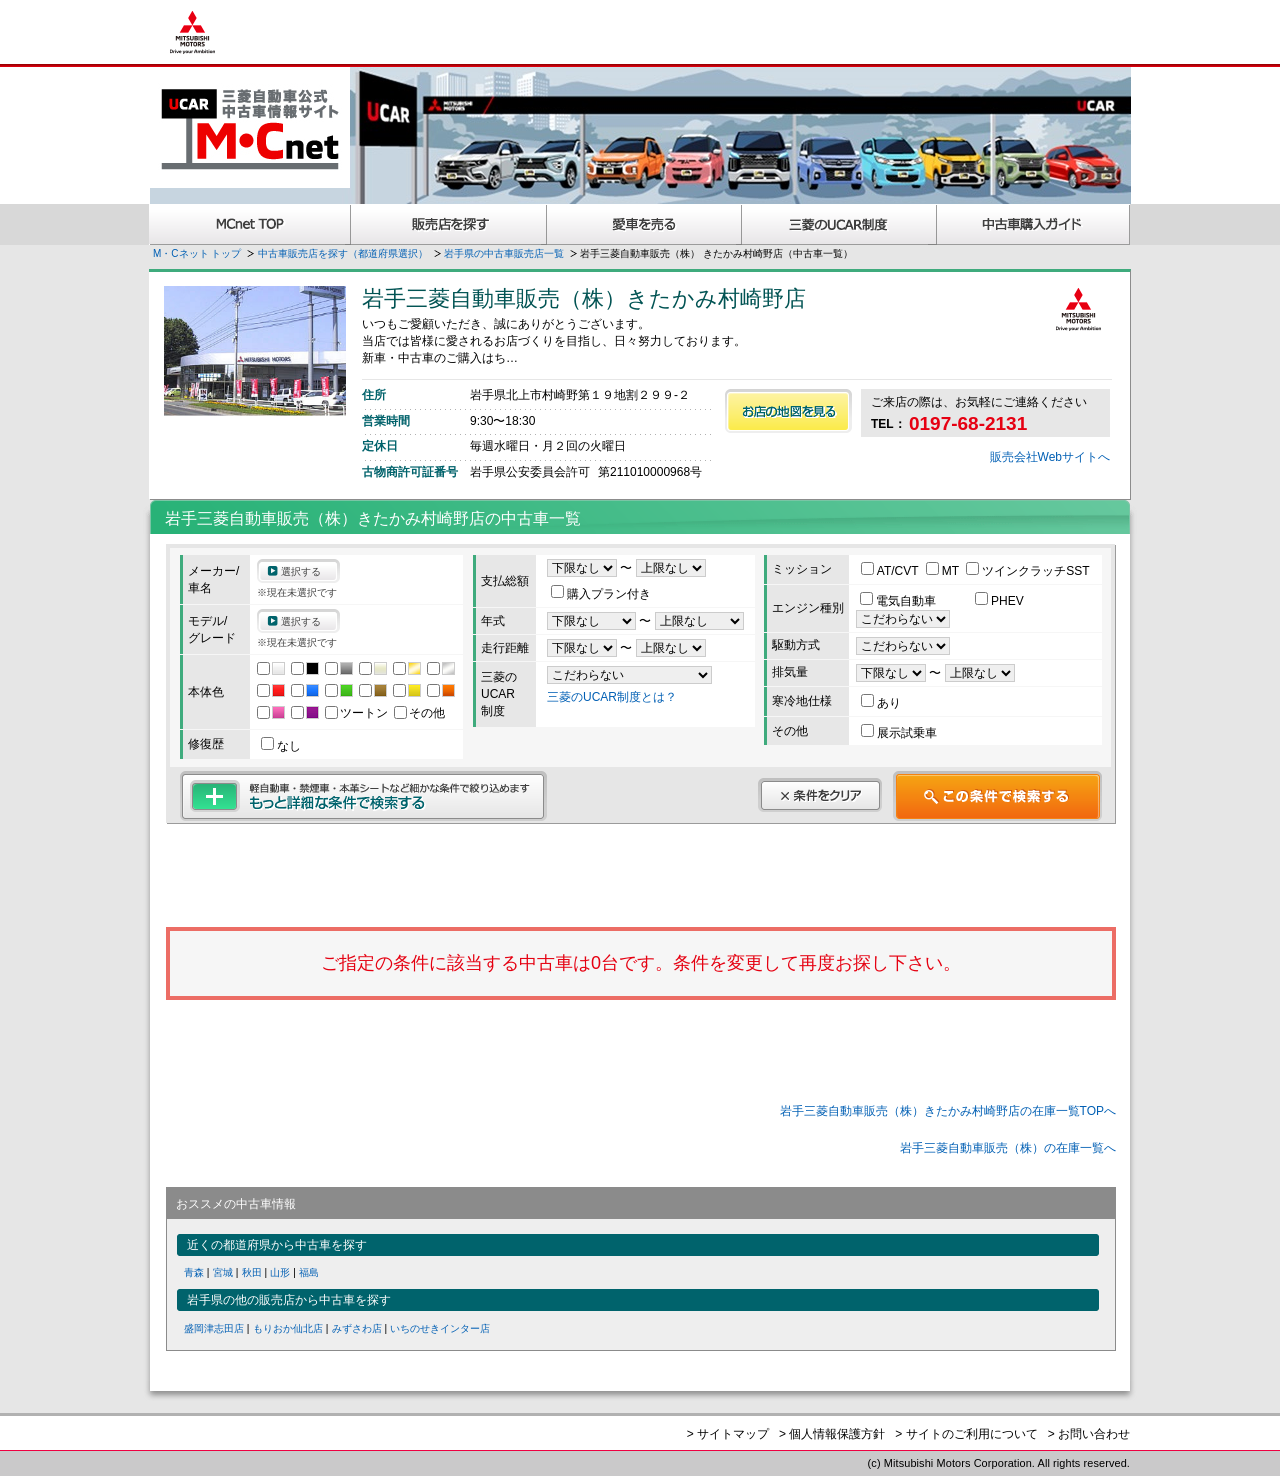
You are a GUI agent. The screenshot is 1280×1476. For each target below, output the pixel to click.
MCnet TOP (250, 224)
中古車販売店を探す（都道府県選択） (343, 253)
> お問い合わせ (1089, 1434)
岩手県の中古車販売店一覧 (504, 253)
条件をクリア (820, 795)
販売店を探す (449, 224)
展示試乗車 (899, 733)
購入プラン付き (601, 594)
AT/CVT (891, 571)
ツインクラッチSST (1027, 571)
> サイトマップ (728, 1434)
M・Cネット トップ (197, 253)
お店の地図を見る (788, 411)
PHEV (999, 601)
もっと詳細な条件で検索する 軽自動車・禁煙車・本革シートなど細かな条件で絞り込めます (363, 796)
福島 (309, 1272)
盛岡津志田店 (214, 1328)
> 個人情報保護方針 (832, 1434)
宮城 (223, 1272)
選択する (301, 571)
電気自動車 (899, 601)
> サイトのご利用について (966, 1434)
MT (944, 571)
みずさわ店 (357, 1328)
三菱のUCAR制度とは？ (612, 697)
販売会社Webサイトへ (1050, 457)
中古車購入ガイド (1034, 224)
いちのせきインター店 (440, 1328)
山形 (280, 1272)
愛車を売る (644, 224)
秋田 (252, 1272)
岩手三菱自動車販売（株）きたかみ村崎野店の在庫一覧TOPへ (948, 1111)
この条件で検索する (997, 796)
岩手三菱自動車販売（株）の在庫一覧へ (1008, 1148)
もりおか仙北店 (288, 1328)
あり (881, 703)
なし (281, 746)
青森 (194, 1272)
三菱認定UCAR (839, 224)
